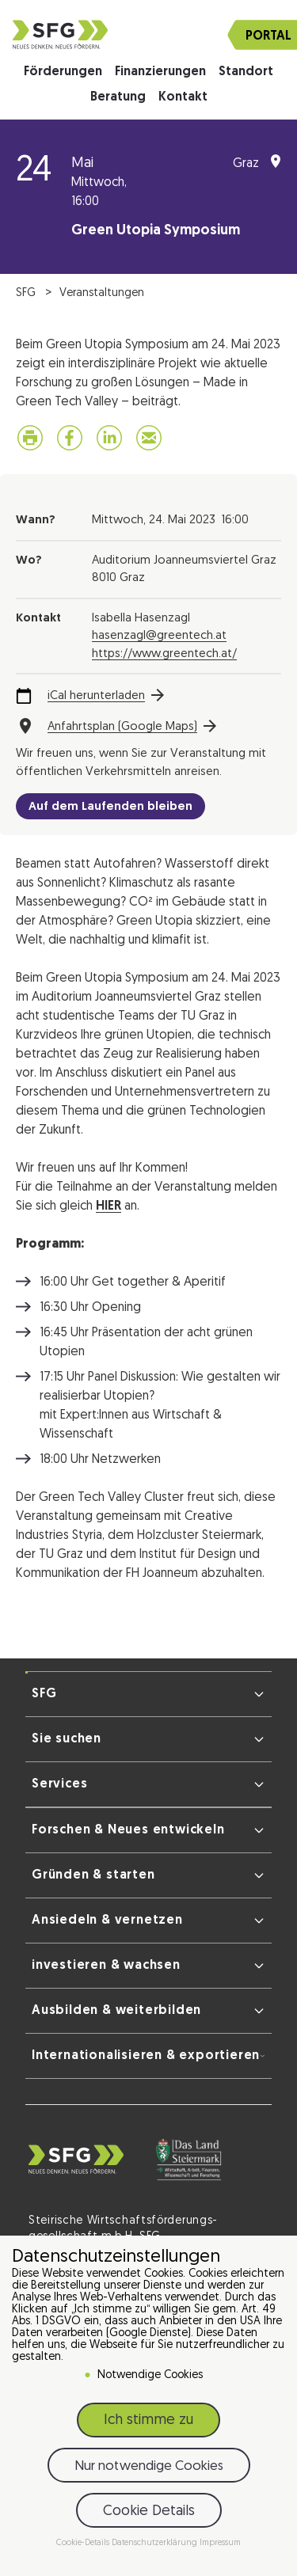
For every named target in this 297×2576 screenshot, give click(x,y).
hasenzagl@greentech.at (159, 636)
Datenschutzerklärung (156, 2543)
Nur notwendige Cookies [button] (148, 2466)
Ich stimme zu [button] (148, 2420)
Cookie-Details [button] (84, 2543)
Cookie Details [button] (149, 2511)
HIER (108, 1206)
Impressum (220, 2543)
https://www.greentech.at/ (164, 654)
